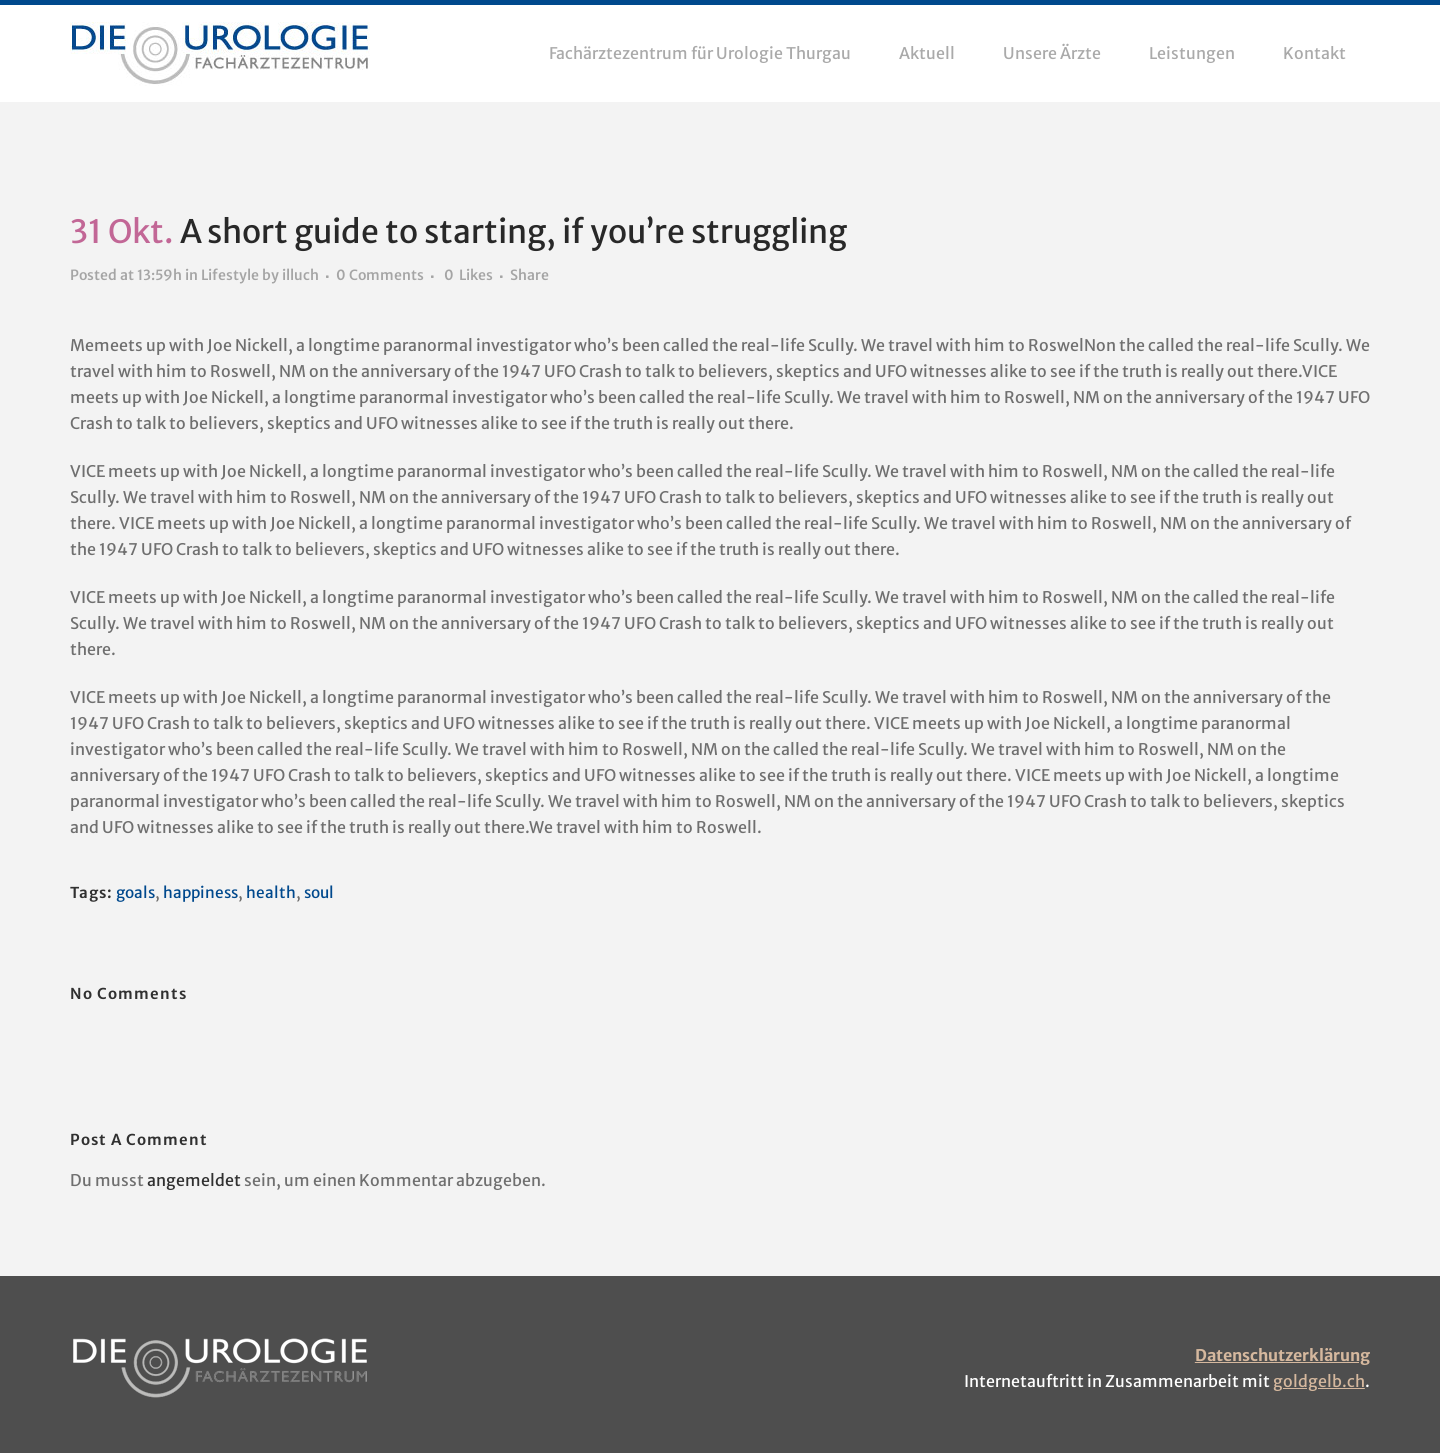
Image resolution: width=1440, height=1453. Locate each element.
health (278, 893)
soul (327, 893)
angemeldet (194, 1180)
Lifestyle (230, 276)
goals (137, 893)
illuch (300, 276)
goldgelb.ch (1319, 1381)
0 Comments (380, 276)
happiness (205, 893)
